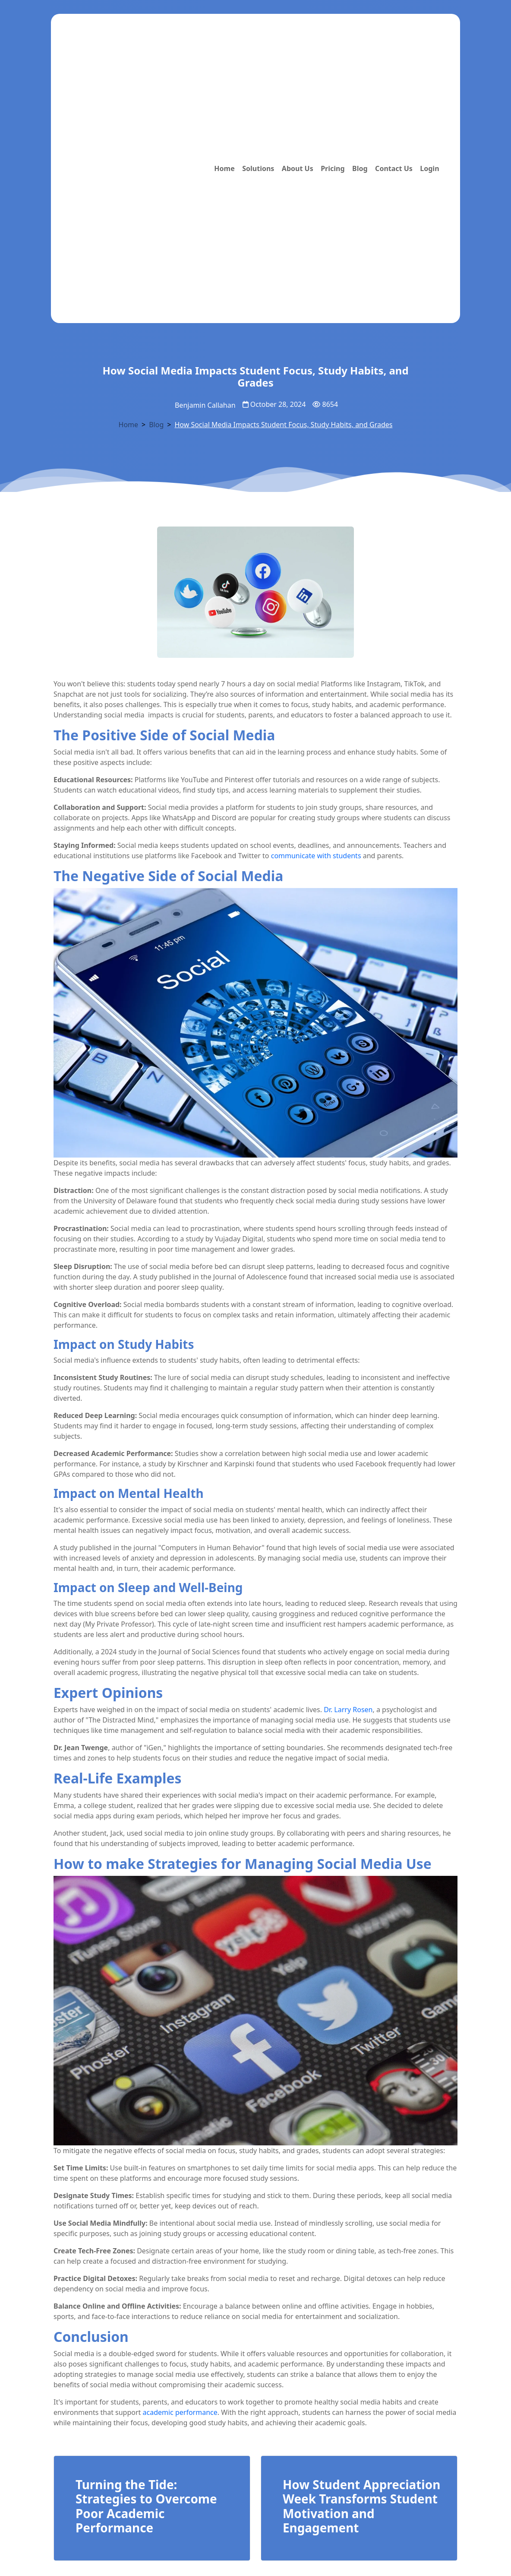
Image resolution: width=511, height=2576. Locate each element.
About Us (297, 168)
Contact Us (394, 168)
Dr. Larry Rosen (348, 1709)
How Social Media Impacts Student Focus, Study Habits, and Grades (283, 424)
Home (224, 168)
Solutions (258, 168)
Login (429, 168)
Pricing (332, 168)
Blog (360, 168)
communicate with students (316, 855)
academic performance (180, 2412)
